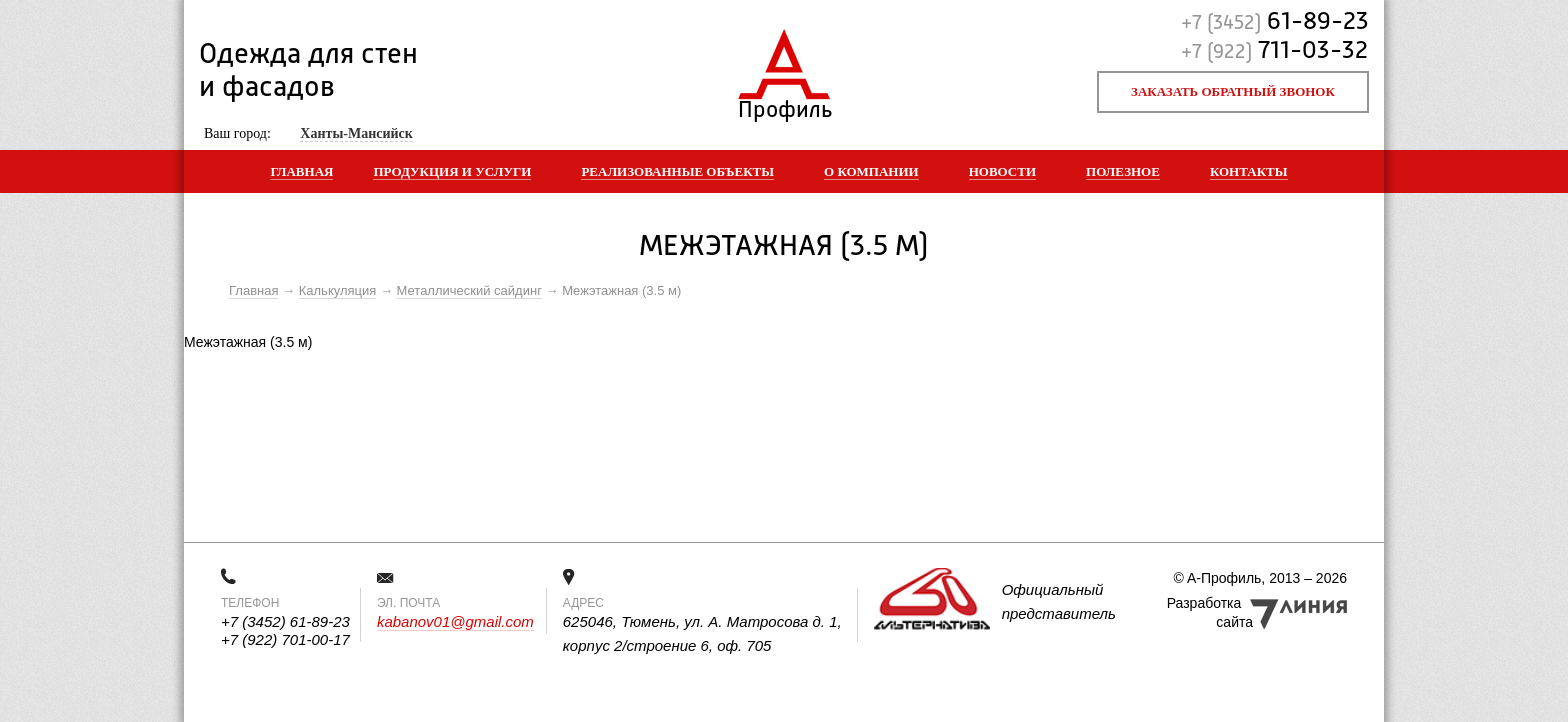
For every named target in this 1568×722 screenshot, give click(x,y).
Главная (301, 171)
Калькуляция (338, 290)
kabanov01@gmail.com (455, 621)
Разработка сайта (1210, 612)
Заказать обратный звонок (1233, 91)
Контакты (1249, 171)
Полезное (1123, 171)
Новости (1002, 171)
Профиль (784, 105)
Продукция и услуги (452, 171)
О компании (871, 171)
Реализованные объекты (677, 171)
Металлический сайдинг (469, 290)
